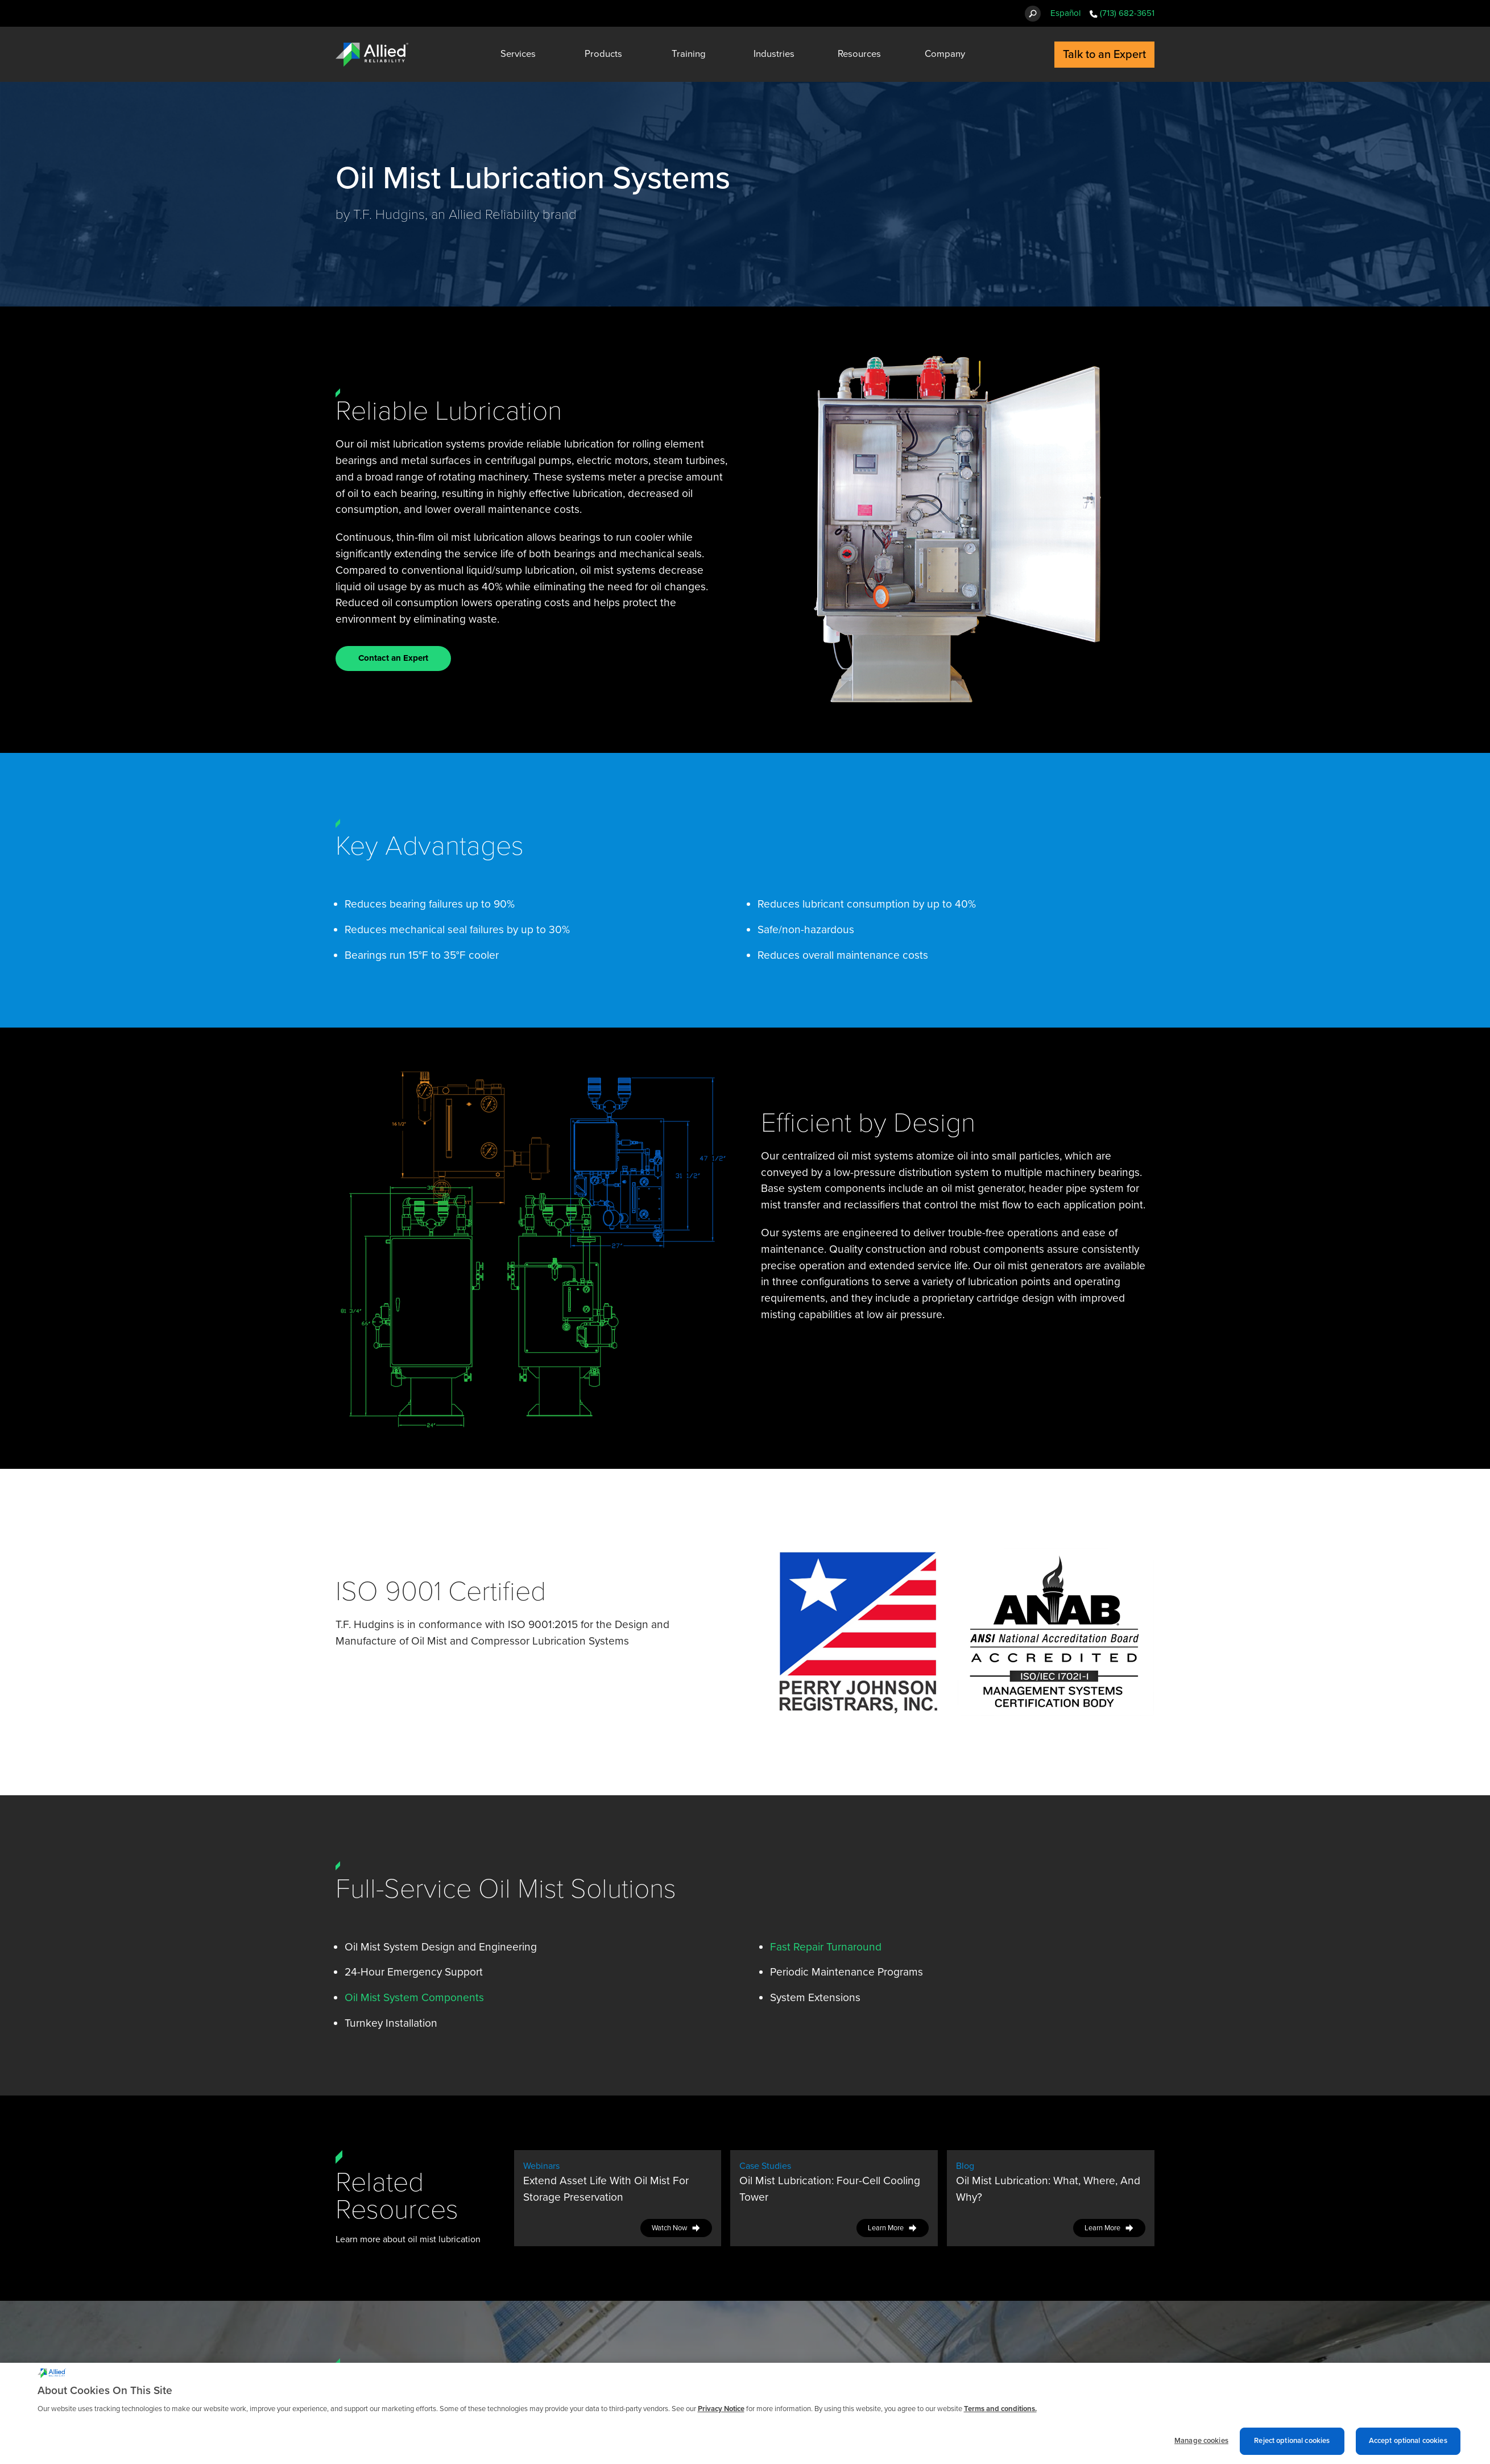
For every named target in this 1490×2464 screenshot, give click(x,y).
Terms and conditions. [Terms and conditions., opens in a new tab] (1000, 2412)
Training (689, 54)
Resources (859, 54)
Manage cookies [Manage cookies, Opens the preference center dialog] (1201, 2444)
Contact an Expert (393, 658)
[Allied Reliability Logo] (372, 55)
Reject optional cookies (1292, 2444)
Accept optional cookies (1408, 2444)
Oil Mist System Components (414, 1997)
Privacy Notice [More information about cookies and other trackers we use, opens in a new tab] (721, 2412)
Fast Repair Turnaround (825, 1946)
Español (1065, 13)
